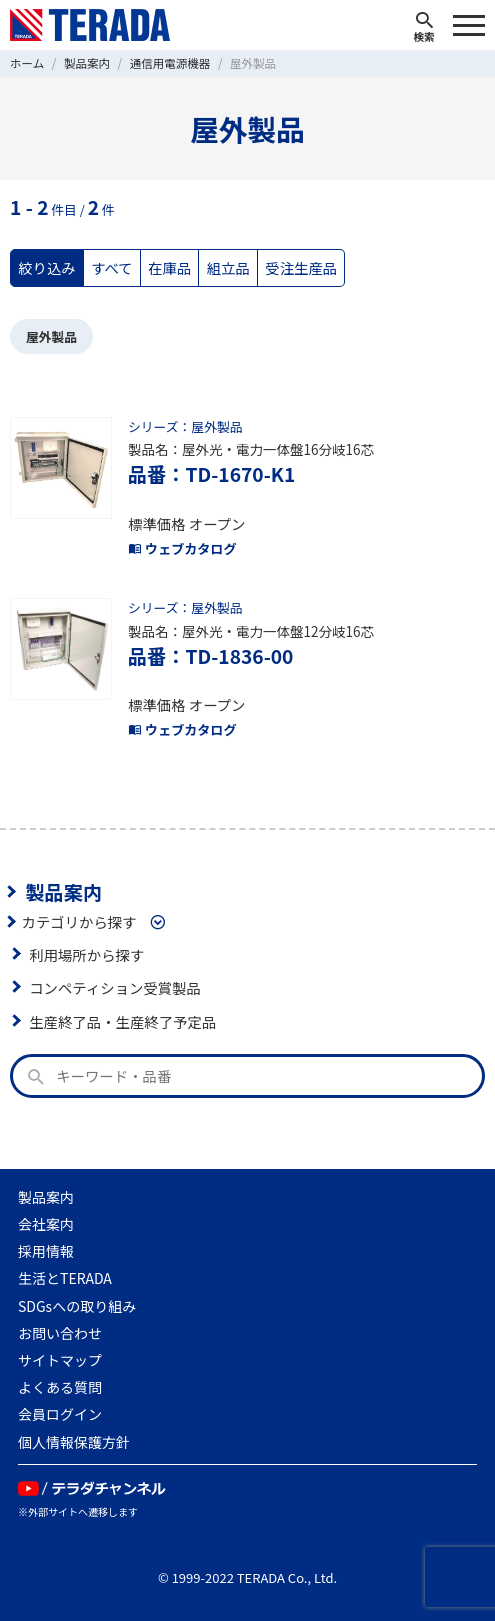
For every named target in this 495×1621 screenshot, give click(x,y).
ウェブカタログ (182, 548)
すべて (112, 267)
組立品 (228, 267)
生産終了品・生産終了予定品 (122, 1021)
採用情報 (46, 1251)
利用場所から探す (86, 954)
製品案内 (63, 892)
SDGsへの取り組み (77, 1306)
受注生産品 (301, 267)
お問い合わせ (60, 1333)
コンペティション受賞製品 (115, 987)
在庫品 (169, 267)
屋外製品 (51, 336)
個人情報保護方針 (74, 1442)
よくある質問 (60, 1387)
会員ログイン (60, 1414)
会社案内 (46, 1224)
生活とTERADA (65, 1278)
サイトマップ (60, 1360)
